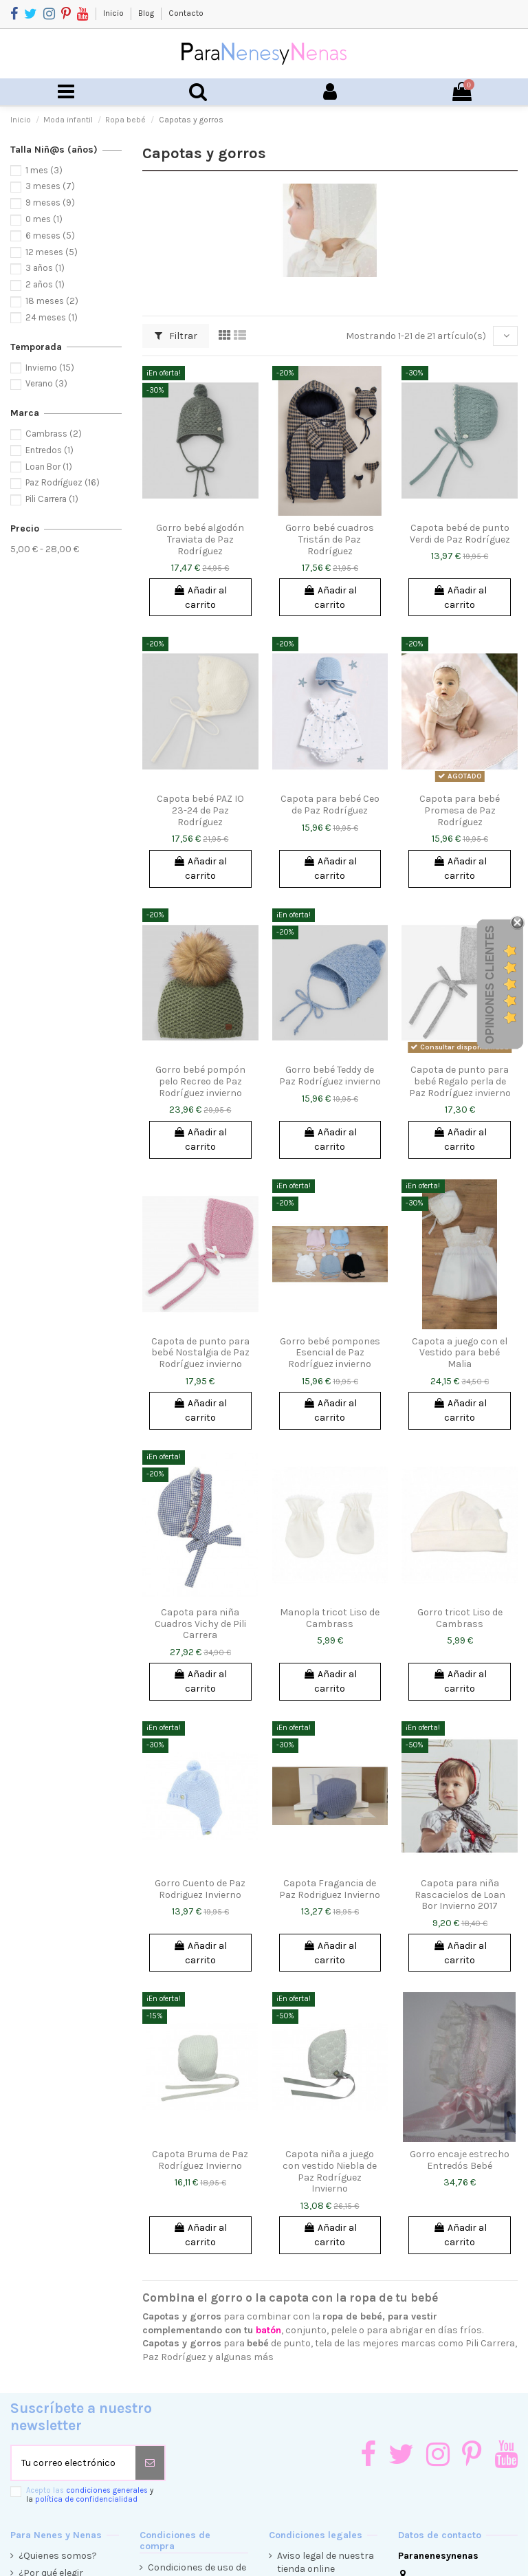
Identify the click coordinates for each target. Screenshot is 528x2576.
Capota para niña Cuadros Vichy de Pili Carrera (200, 1623)
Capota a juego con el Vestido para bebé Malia (459, 1353)
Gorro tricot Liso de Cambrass (460, 1618)
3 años (45, 268)
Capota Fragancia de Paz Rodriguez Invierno (329, 1889)
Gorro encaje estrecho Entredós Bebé (459, 2160)
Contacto (186, 13)
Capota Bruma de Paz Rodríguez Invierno (200, 2160)
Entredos (49, 450)
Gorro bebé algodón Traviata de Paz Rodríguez (200, 539)
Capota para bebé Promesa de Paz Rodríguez (459, 810)
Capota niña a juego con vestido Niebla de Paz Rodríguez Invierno (330, 2171)
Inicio (114, 13)
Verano (46, 383)
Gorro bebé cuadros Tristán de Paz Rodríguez (329, 539)
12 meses (51, 252)
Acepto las (89, 2495)
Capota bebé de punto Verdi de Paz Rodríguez (460, 533)
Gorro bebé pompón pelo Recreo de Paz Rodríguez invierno (200, 1081)
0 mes (44, 219)
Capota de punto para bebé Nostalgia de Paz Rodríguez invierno (200, 1353)
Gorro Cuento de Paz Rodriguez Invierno (200, 1889)
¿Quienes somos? (58, 2556)
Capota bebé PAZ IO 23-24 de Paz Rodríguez (200, 810)
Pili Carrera (51, 499)
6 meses (50, 235)
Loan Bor (48, 466)
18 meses (51, 301)
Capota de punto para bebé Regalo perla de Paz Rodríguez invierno (460, 1081)
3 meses (50, 186)
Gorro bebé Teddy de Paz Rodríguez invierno (330, 1075)
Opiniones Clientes (490, 985)
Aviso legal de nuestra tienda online (325, 2562)
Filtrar (176, 336)
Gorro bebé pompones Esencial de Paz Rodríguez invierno (330, 1353)
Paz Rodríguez (62, 482)
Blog (147, 13)
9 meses (50, 202)
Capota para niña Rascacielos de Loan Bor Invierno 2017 (460, 1894)
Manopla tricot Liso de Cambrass (330, 1618)
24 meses (51, 317)
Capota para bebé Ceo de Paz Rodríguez (330, 804)
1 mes (44, 170)
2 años (45, 284)
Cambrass (53, 433)
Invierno (49, 367)
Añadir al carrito (200, 598)
